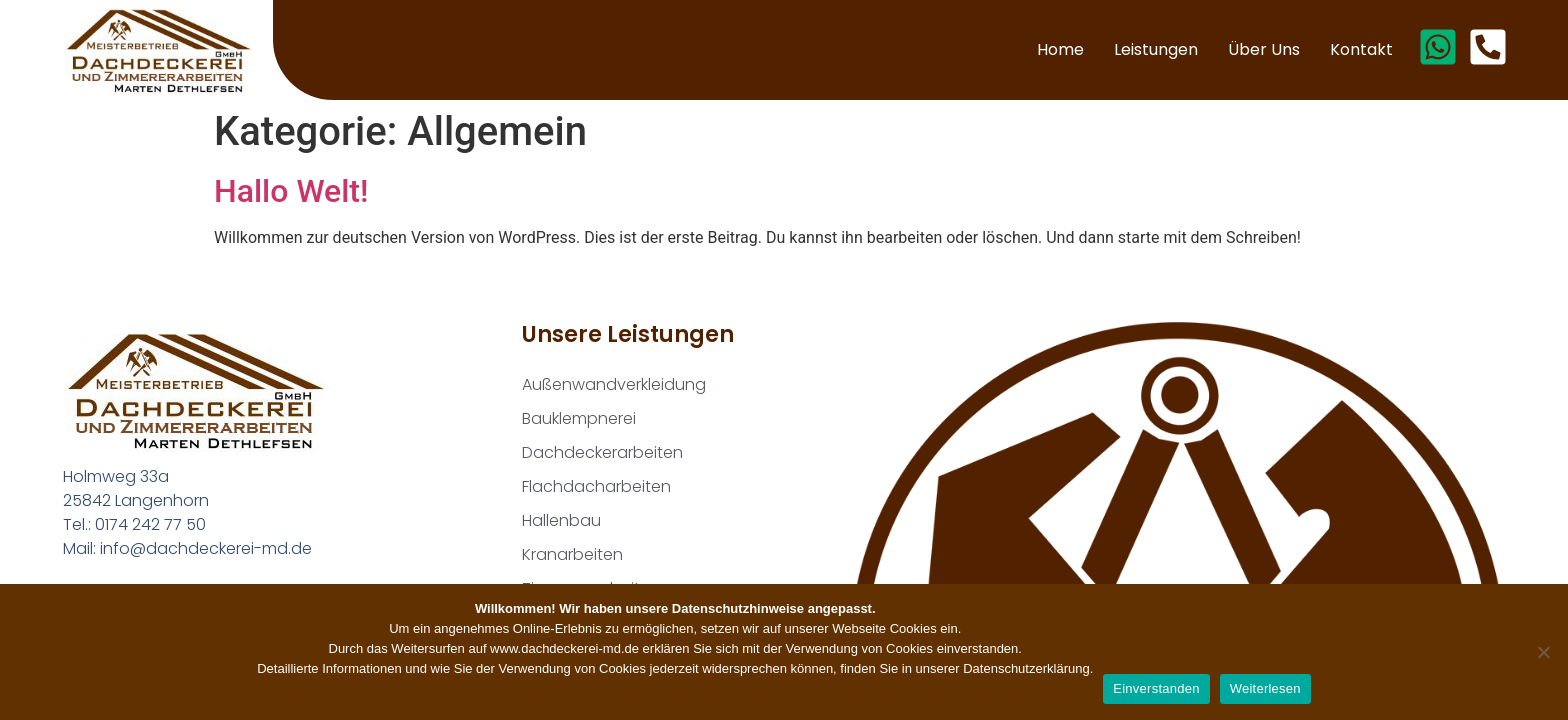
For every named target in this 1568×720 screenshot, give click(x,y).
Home (1060, 49)
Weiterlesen (1265, 688)
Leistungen (1156, 49)
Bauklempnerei (579, 418)
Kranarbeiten (572, 554)
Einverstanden (1156, 688)
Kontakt (1361, 49)
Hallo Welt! (291, 191)
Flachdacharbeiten (596, 486)
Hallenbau (561, 520)
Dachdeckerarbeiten (602, 452)
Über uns (1264, 49)
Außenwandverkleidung (614, 384)
